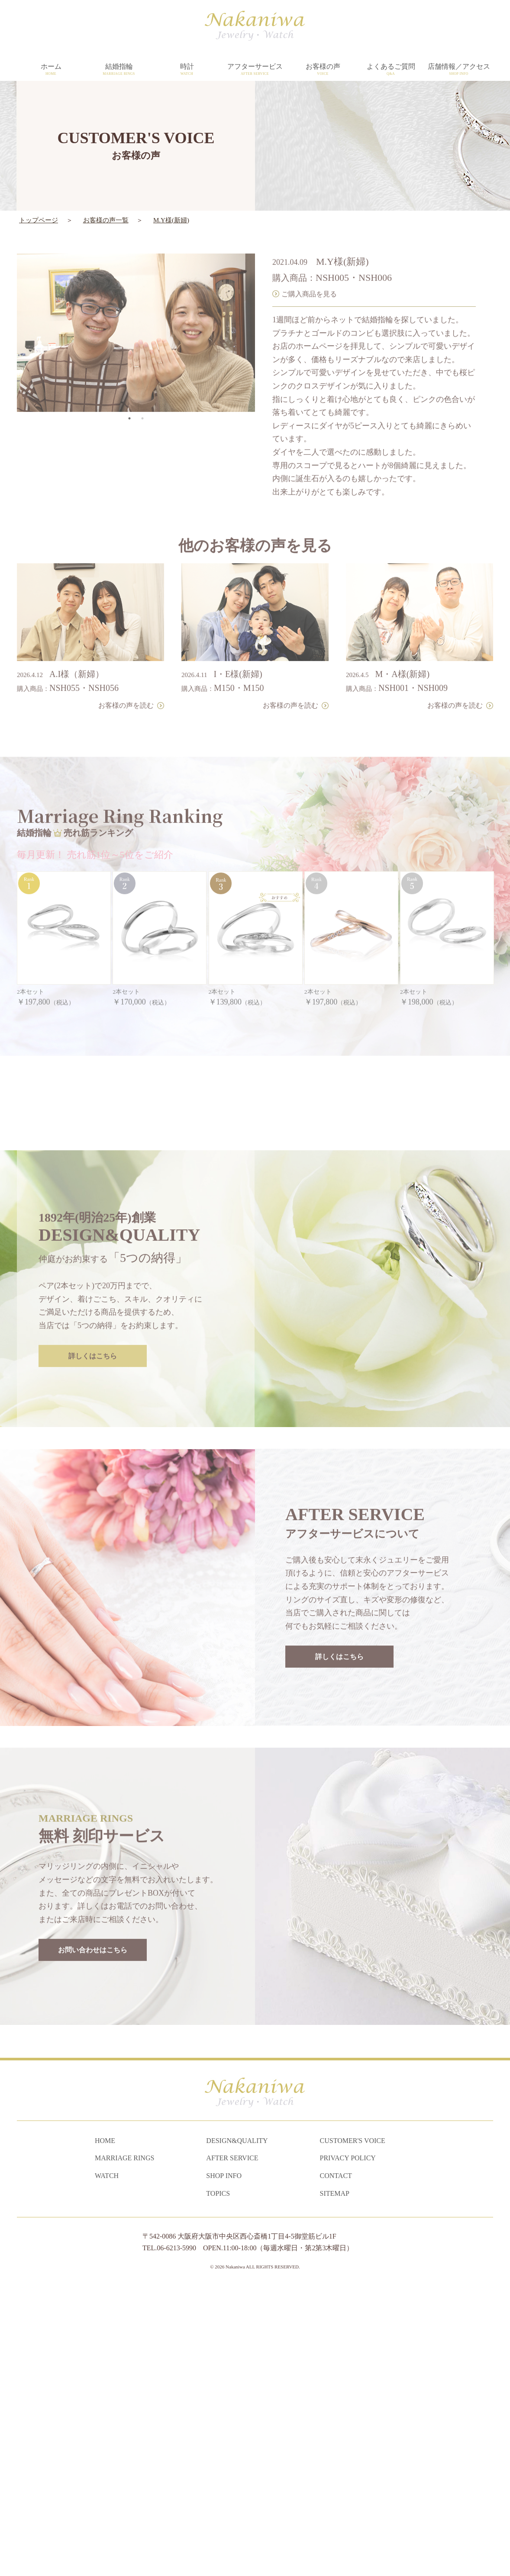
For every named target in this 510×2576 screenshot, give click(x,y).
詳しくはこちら (92, 1614)
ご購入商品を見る (309, 264)
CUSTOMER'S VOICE (352, 2428)
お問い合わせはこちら (93, 2208)
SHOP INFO (224, 2463)
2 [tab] (142, 389)
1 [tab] (129, 389)
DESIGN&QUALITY (237, 2428)
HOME (105, 2428)
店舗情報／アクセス (459, 70)
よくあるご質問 (391, 70)
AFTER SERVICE (232, 2446)
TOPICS (218, 2481)
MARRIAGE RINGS (124, 2446)
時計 (187, 70)
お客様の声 (323, 70)
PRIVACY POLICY (348, 2446)
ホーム (51, 70)
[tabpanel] (136, 303)
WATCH (107, 2463)
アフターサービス (255, 70)
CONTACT (336, 2463)
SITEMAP (334, 2481)
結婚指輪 (119, 70)
